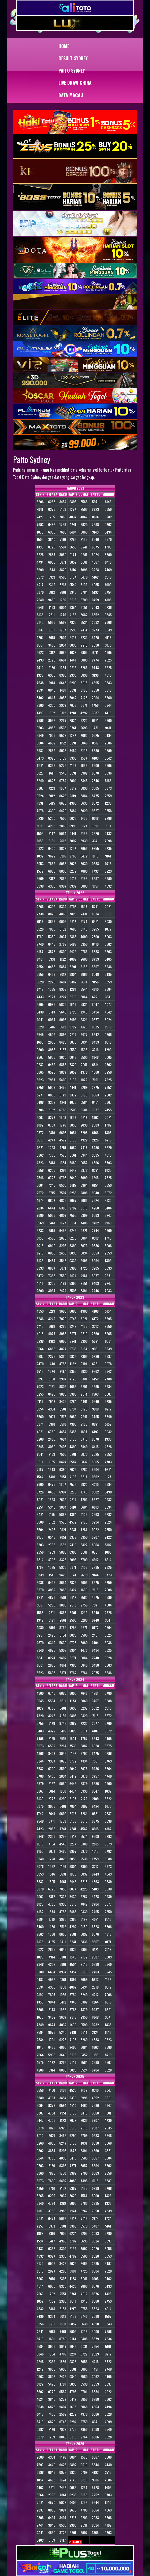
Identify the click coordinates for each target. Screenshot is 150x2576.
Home (63, 46)
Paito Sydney (71, 70)
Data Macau (70, 95)
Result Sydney (73, 58)
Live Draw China (75, 82)
